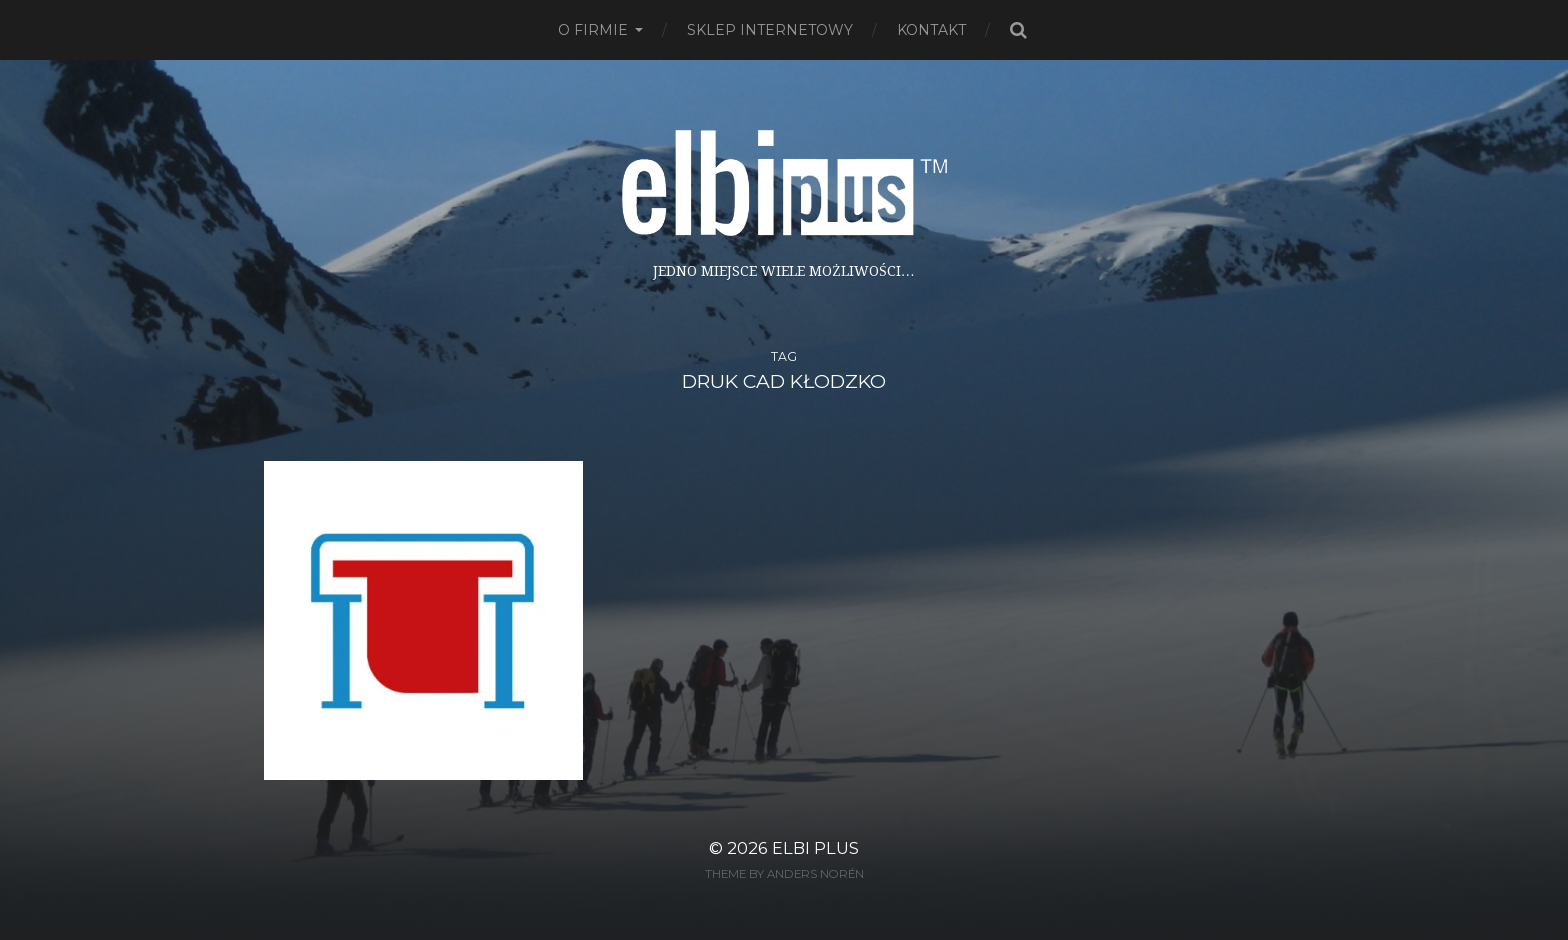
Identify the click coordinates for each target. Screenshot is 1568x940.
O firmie (593, 30)
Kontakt (931, 30)
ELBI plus (815, 848)
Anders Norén (815, 874)
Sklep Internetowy (770, 30)
